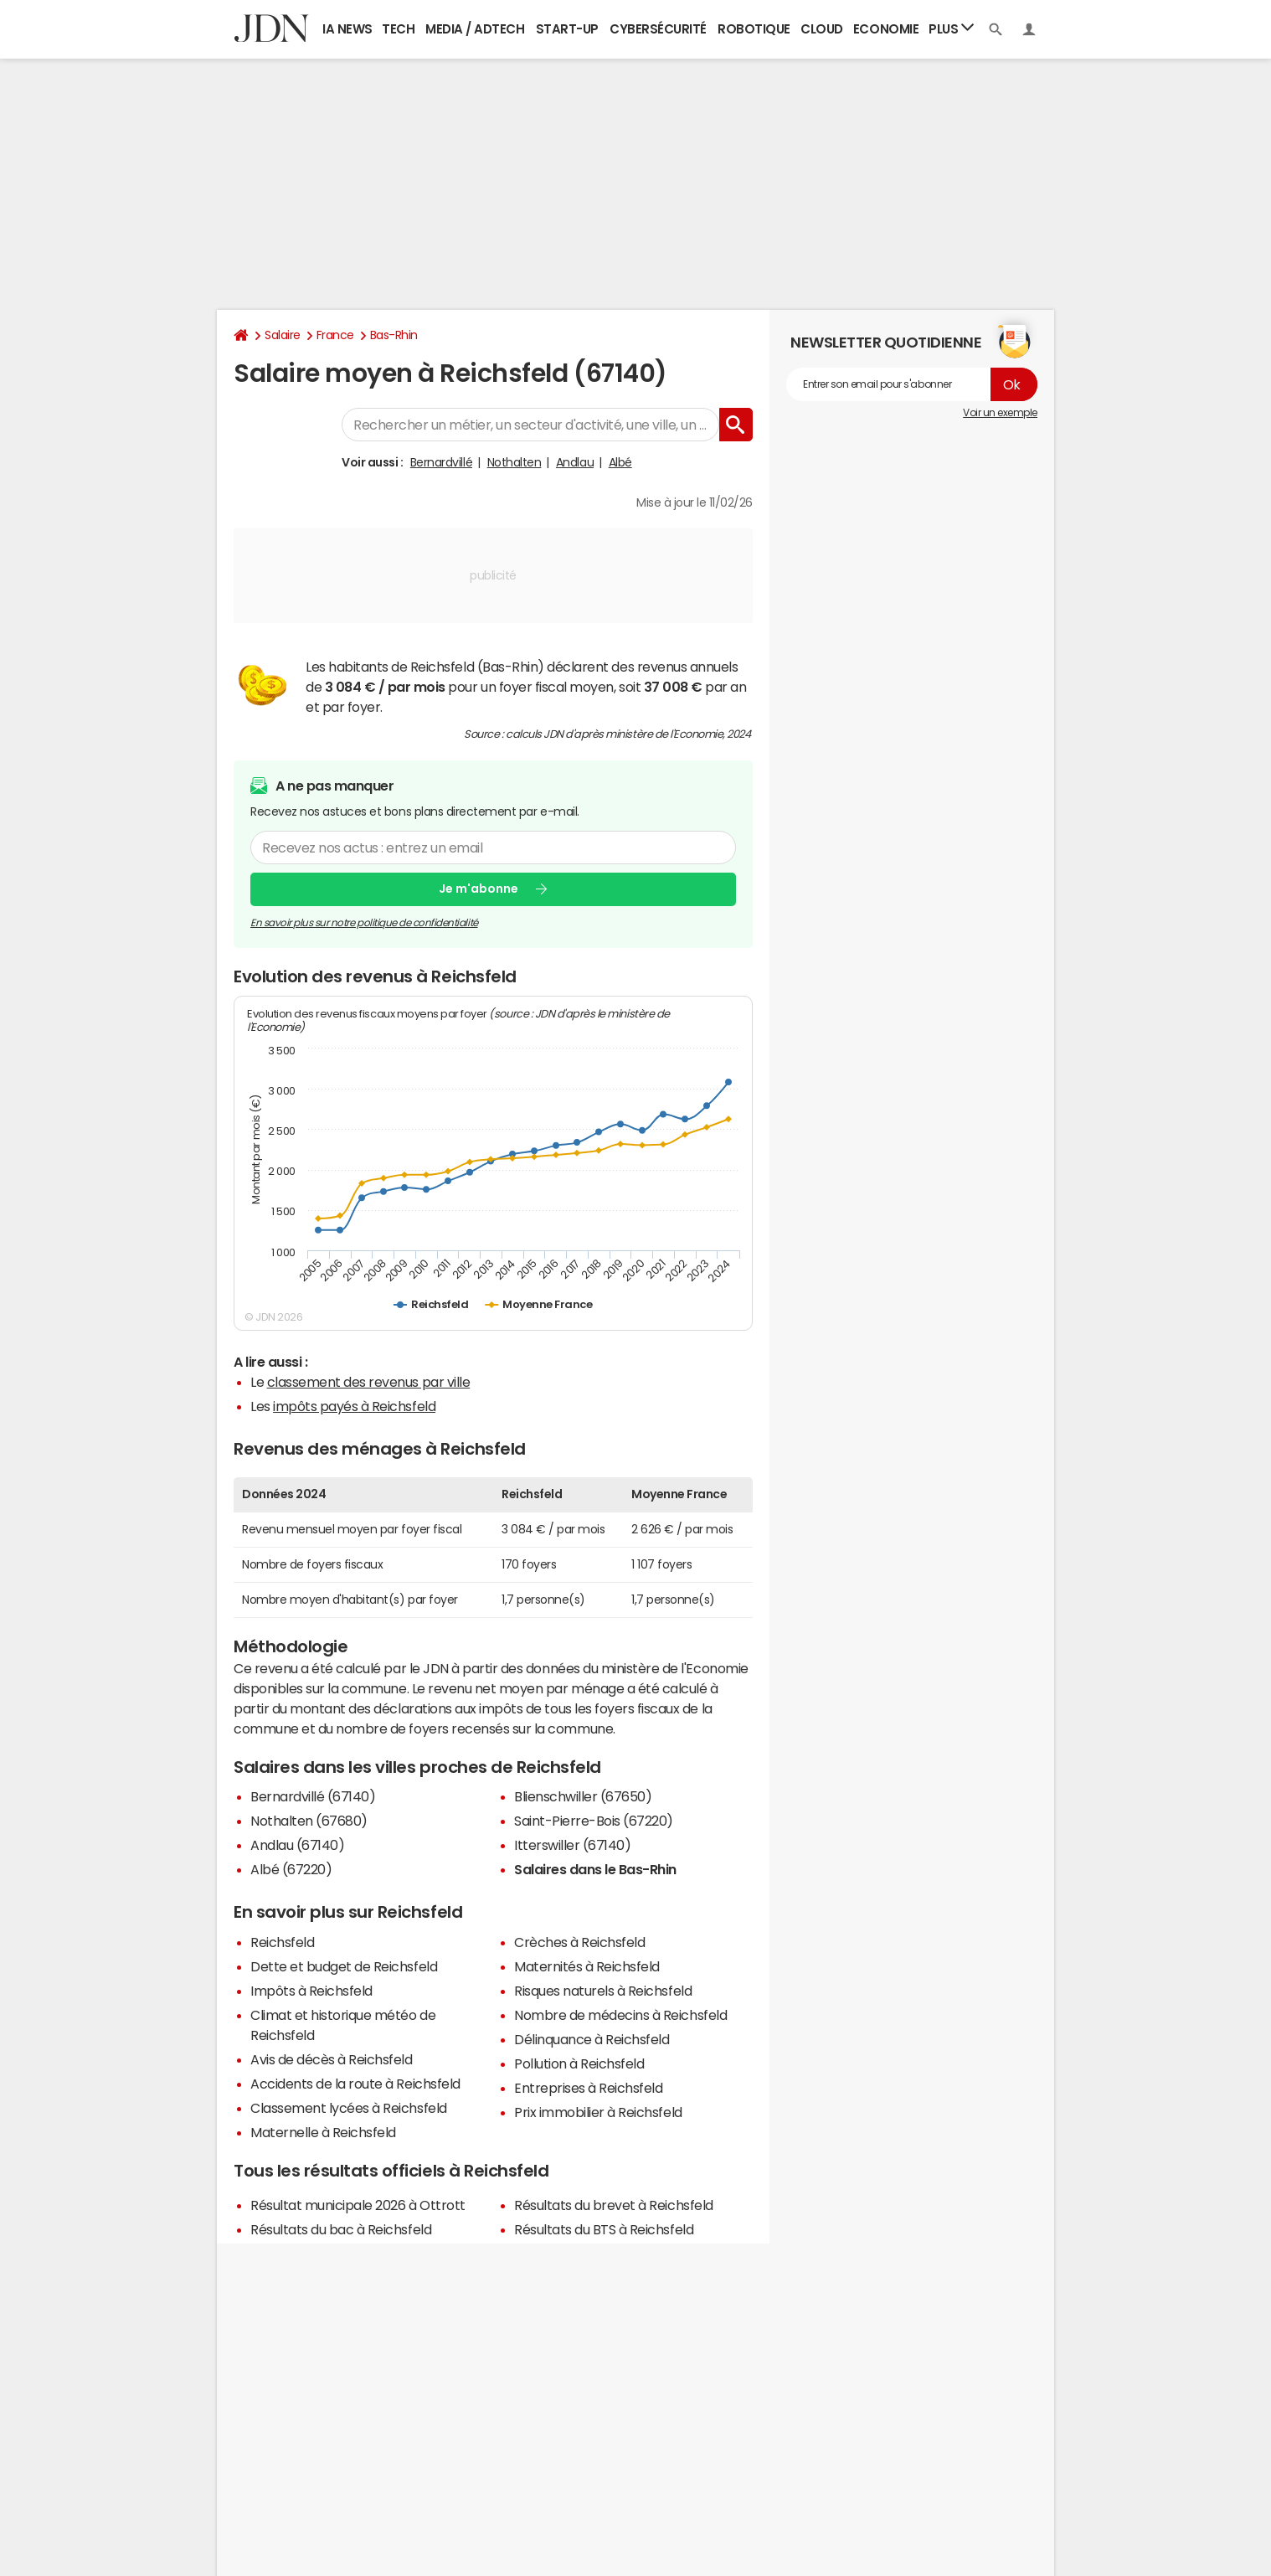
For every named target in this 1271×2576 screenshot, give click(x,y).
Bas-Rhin (394, 335)
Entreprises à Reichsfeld (588, 2087)
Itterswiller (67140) (572, 1845)
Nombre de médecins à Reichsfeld (620, 2015)
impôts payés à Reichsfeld (354, 1406)
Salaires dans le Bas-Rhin (595, 1869)
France (335, 335)
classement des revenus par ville (369, 1381)
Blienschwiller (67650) (582, 1796)
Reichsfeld (282, 1942)
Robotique (754, 29)
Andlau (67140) (297, 1845)
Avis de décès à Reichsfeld (331, 2059)
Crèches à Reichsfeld (579, 1942)
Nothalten (514, 462)
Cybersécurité (658, 29)
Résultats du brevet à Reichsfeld (613, 2205)
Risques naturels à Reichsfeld (603, 1990)
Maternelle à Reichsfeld (323, 2132)
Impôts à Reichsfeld (311, 1990)
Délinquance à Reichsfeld (591, 2039)
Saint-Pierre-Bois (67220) (593, 1820)
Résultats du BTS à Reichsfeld (603, 2229)
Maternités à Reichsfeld (587, 1966)
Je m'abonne (478, 888)
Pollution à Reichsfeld (579, 2063)
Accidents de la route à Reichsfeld (355, 2083)
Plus (951, 28)
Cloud (821, 29)
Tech (398, 29)
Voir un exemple (1000, 413)
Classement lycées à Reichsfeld (348, 2108)
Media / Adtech (474, 29)
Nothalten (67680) (309, 1820)
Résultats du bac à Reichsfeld (340, 2229)
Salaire (283, 335)
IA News (347, 29)
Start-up (567, 29)
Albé (620, 462)
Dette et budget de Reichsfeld (343, 1966)
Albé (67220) (291, 1869)
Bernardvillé (441, 462)
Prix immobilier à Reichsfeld (598, 2112)
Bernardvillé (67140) (312, 1796)
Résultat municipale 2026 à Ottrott (358, 2205)
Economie (886, 29)
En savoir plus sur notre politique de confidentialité (364, 922)
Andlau (575, 462)
